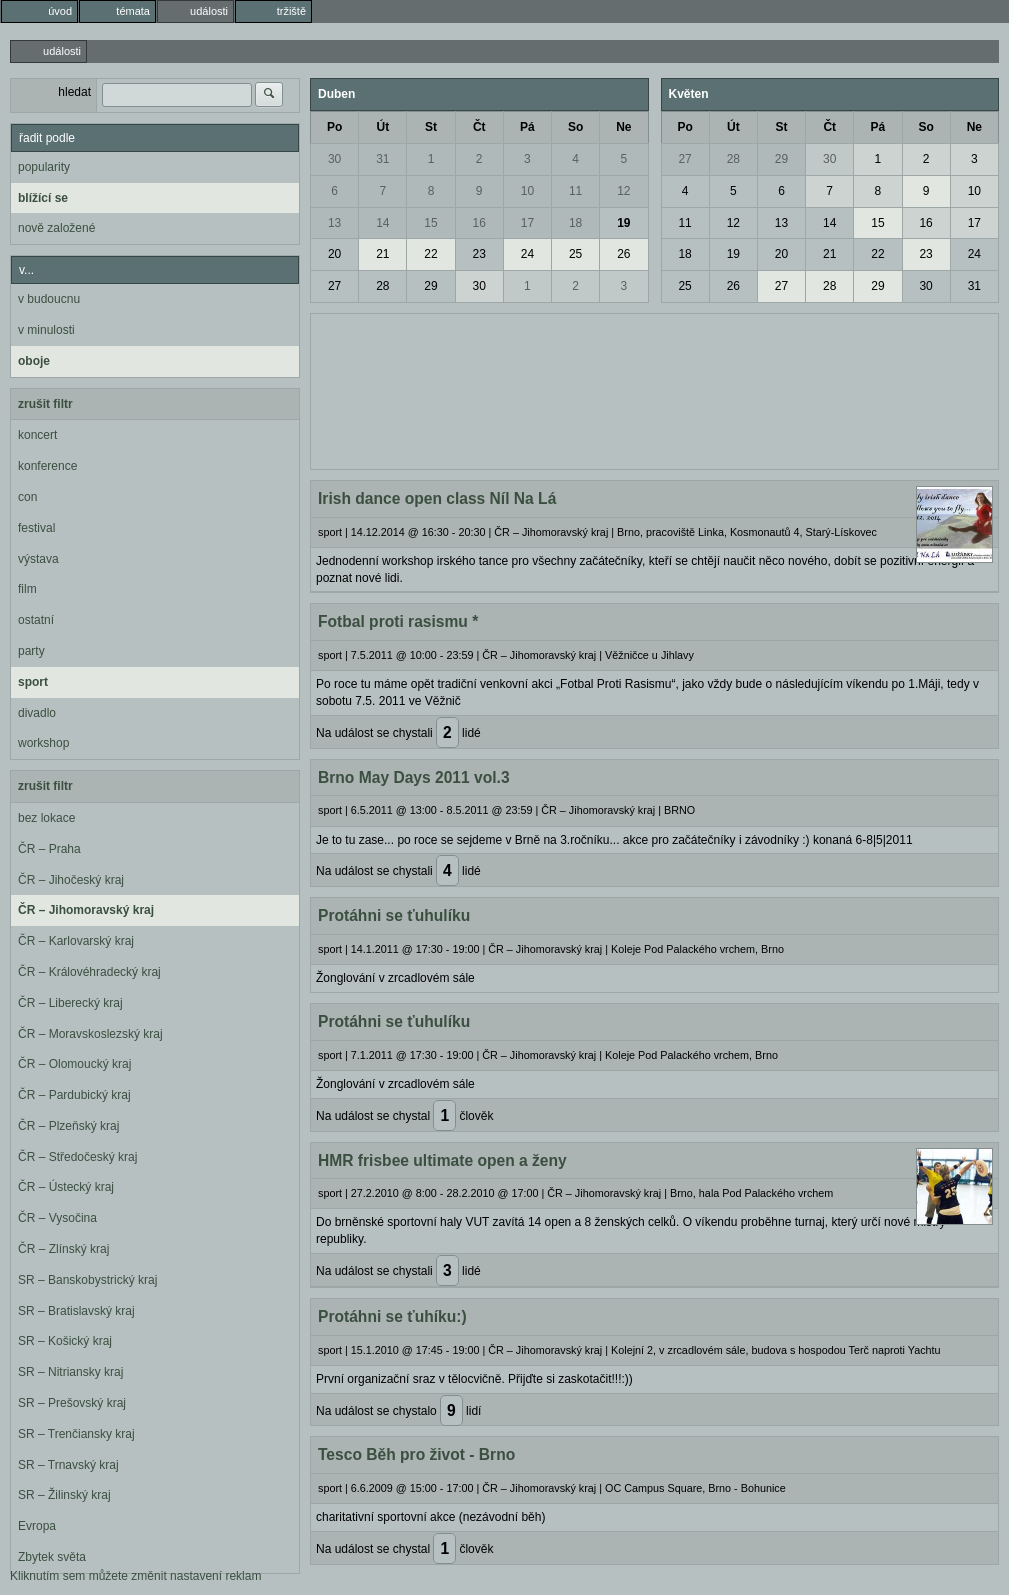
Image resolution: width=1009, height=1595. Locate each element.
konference (47, 466)
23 (479, 254)
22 (430, 254)
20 (334, 254)
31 (382, 159)
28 (382, 286)
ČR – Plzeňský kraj (68, 1126)
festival (36, 528)
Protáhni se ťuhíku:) (392, 1316)
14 (382, 223)
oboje (34, 361)
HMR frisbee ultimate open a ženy (442, 1160)
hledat (74, 92)
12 (623, 191)
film (27, 589)
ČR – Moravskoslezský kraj (90, 1034)
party (31, 651)
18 (575, 223)
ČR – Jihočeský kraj (71, 880)
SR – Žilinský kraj (64, 1495)
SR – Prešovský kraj (72, 1403)
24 (527, 254)
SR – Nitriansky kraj (70, 1372)
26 (623, 254)
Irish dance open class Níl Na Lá (437, 498)
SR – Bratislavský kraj (76, 1311)
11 (575, 191)
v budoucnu (49, 299)
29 (430, 286)
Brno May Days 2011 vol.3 (414, 777)
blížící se (43, 198)
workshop (43, 743)
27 (334, 286)
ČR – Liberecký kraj (70, 1003)
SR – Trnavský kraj (68, 1465)
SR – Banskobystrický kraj (87, 1280)
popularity (44, 167)
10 (527, 191)
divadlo (37, 713)
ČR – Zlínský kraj (63, 1249)
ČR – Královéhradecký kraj (89, 972)
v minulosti (46, 330)
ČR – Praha (49, 849)
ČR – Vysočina (57, 1218)
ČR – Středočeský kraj (77, 1157)
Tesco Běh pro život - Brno (416, 1454)
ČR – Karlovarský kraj (76, 941)
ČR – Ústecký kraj (66, 1187)
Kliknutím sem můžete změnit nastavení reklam (135, 1576)
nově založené (56, 228)
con (27, 497)
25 (575, 254)
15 (430, 223)
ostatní (36, 620)
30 (334, 159)
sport (33, 682)
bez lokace (46, 818)
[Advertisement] (654, 389)
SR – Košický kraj (65, 1341)
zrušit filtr (45, 404)
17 (527, 223)
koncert (37, 435)
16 (479, 223)
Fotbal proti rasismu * (398, 621)
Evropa (37, 1526)
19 (623, 223)
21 (382, 254)
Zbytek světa (52, 1557)
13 (334, 223)
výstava (38, 559)
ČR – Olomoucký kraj (74, 1064)
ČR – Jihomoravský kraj (86, 910)
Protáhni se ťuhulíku (394, 915)
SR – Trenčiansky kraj (76, 1434)
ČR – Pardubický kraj (74, 1095)
